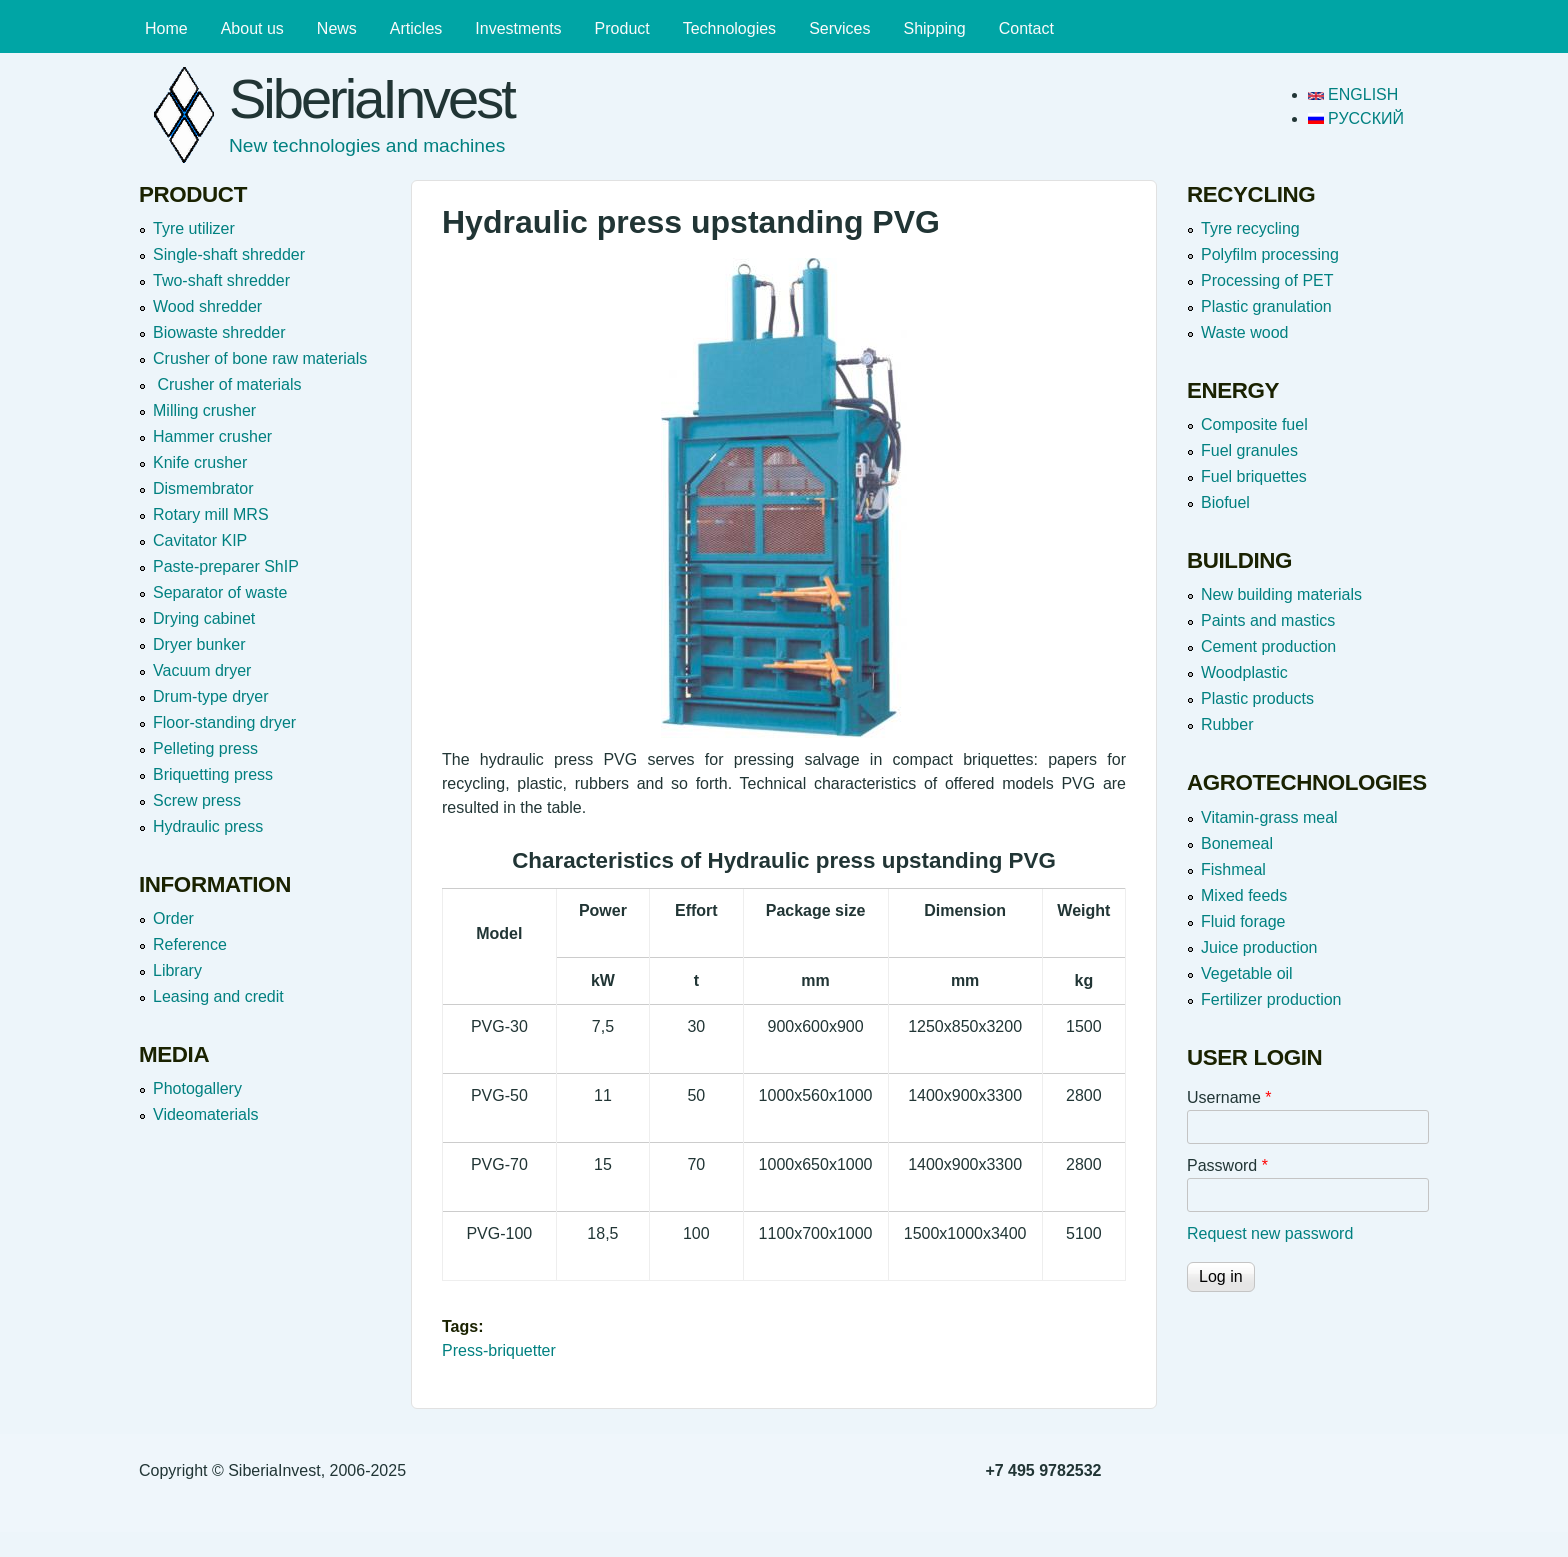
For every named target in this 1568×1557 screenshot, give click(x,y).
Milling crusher (204, 410)
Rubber (1227, 724)
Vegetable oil (1247, 973)
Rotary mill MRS (211, 514)
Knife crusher (200, 462)
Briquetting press (213, 774)
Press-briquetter (499, 1350)
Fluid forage (1243, 921)
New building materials (1281, 594)
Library (177, 970)
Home (166, 28)
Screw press (197, 800)
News (337, 28)
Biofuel (1225, 502)
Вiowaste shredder (219, 332)
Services (839, 28)
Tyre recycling (1250, 228)
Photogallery (197, 1088)
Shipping (934, 28)
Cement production (1268, 646)
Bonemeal (1237, 843)
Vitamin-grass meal (1269, 817)
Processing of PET (1267, 280)
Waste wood (1244, 332)
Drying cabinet (204, 618)
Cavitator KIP (200, 540)
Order (173, 918)
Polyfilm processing (1270, 254)
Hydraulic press (208, 826)
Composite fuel (1254, 424)
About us (252, 28)
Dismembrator (203, 488)
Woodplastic (1244, 672)
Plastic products (1257, 698)
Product (622, 28)
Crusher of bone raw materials (260, 358)
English (1353, 94)
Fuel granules (1249, 450)
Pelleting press (205, 748)
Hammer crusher (212, 436)
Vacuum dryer (202, 670)
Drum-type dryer (211, 696)
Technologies (729, 28)
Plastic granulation (1266, 306)
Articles (416, 28)
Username (1229, 1097)
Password (1227, 1165)
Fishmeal (1233, 869)
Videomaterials (206, 1114)
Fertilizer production (1271, 999)
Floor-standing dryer (224, 722)
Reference (190, 944)
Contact (1026, 28)
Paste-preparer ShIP (226, 566)
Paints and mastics (1268, 620)
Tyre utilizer (194, 228)
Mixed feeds (1244, 895)
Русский (1356, 118)
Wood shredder (207, 306)
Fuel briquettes (1254, 476)
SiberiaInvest (371, 98)
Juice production (1259, 947)
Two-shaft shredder (221, 280)
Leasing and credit (218, 996)
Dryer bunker (199, 644)
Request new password (1270, 1233)
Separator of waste (220, 592)
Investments (518, 28)
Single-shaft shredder (229, 254)
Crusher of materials (227, 384)
